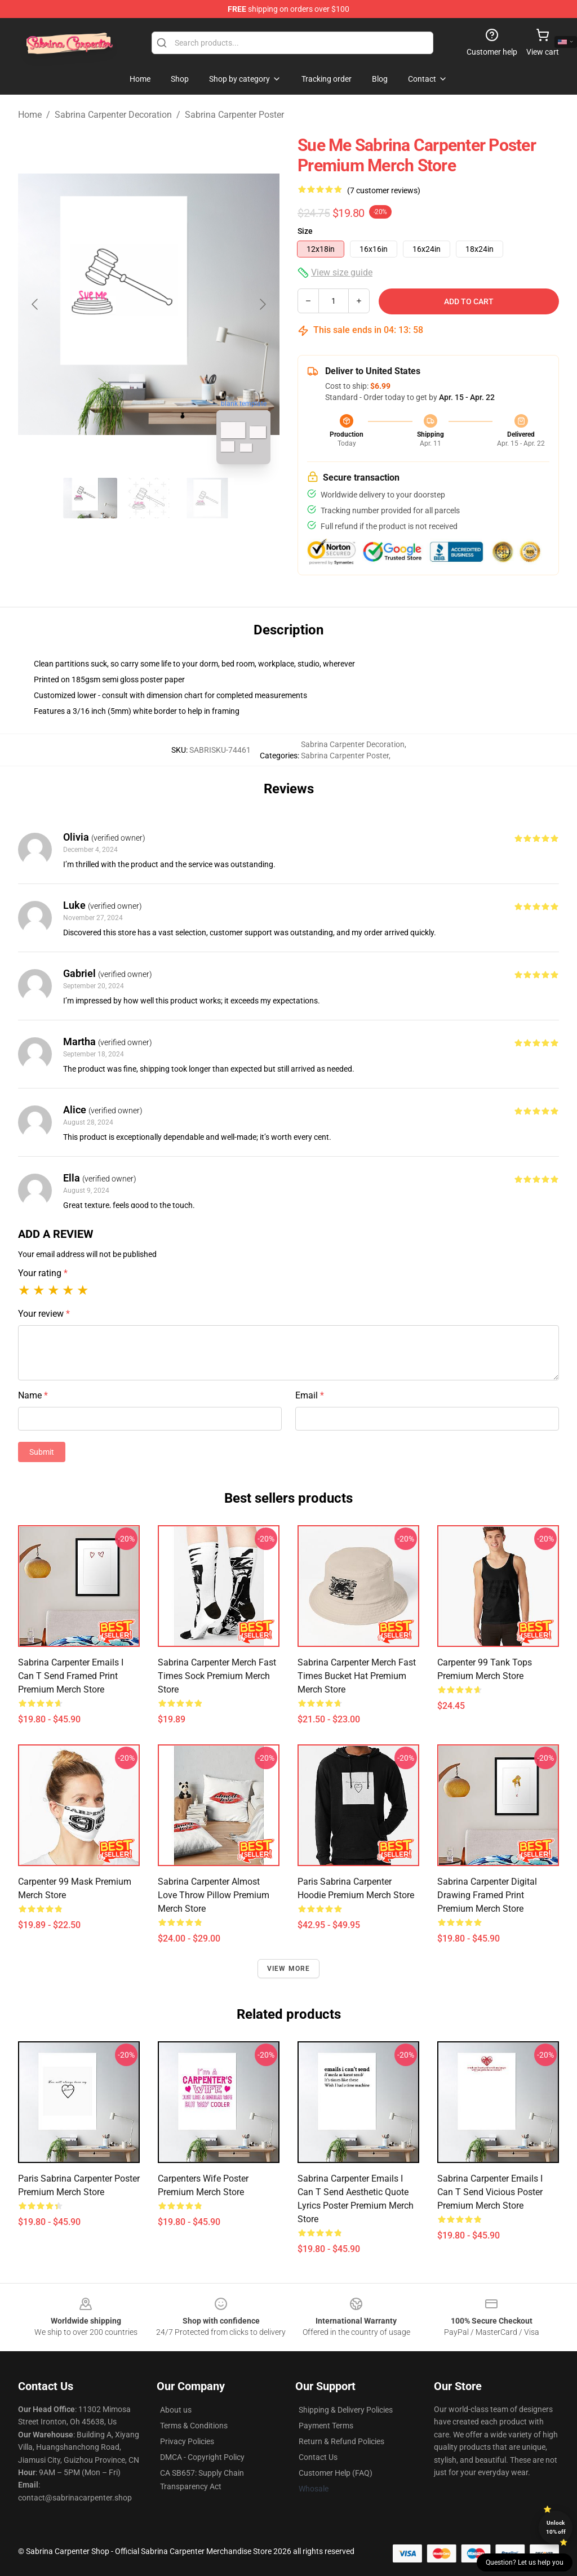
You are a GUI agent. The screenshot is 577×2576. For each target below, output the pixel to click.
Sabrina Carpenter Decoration (113, 114)
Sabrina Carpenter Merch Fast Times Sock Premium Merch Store (217, 1676)
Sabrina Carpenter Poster (234, 114)
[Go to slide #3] (207, 498)
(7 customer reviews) (383, 190)
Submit (41, 1451)
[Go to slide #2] (149, 498)
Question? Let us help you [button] (524, 2562)
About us (176, 2409)
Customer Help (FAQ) (335, 2472)
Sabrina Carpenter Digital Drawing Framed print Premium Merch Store (487, 1895)
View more (288, 1969)
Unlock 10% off (556, 2527)
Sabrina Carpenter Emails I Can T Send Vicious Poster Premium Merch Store (490, 2192)
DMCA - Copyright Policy (202, 2457)
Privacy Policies (187, 2441)
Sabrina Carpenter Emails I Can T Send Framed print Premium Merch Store (70, 1676)
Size (305, 231)
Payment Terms (326, 2425)
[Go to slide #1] (90, 498)
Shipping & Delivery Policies (346, 2409)
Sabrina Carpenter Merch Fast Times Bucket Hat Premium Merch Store (357, 1676)
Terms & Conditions (194, 2425)
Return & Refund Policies (341, 2441)
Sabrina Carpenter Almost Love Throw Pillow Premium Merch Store (213, 1895)
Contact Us (318, 2457)
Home (30, 114)
